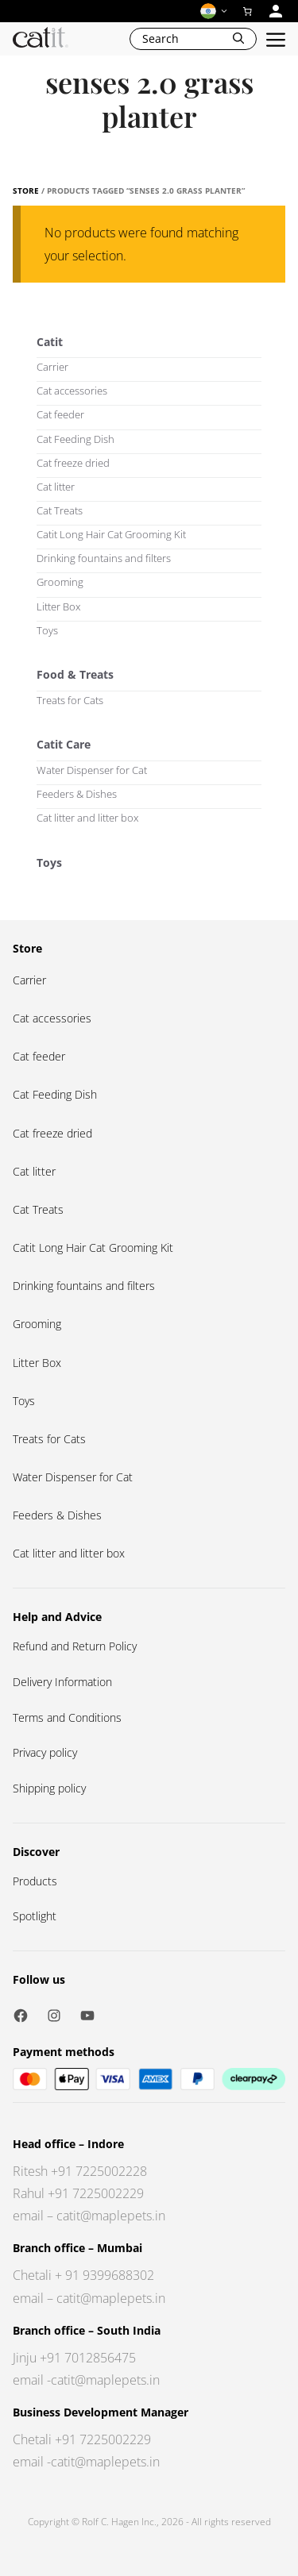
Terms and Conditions (67, 1717)
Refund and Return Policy (75, 1646)
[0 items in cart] (248, 11)
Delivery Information (62, 1681)
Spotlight (34, 1915)
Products (35, 1881)
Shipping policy (49, 1788)
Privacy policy (45, 1752)
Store (26, 190)
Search (160, 38)
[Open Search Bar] (193, 39)
